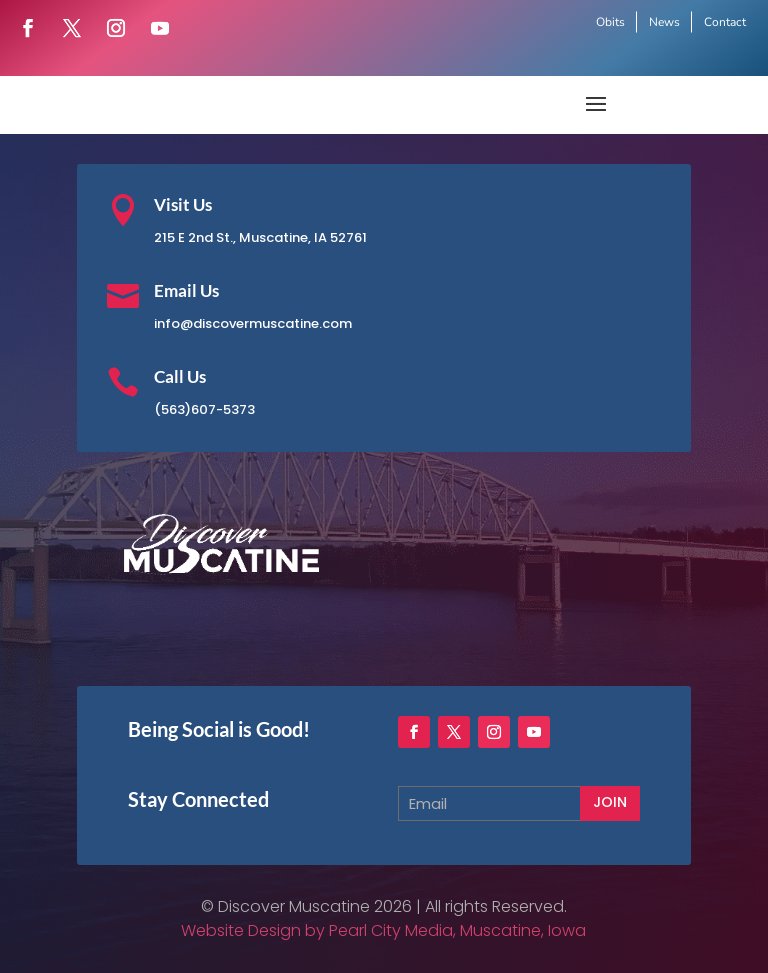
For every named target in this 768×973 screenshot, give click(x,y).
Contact (725, 22)
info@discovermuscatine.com (253, 323)
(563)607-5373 (204, 409)
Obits (610, 22)
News (664, 22)
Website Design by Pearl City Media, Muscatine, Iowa (383, 930)
